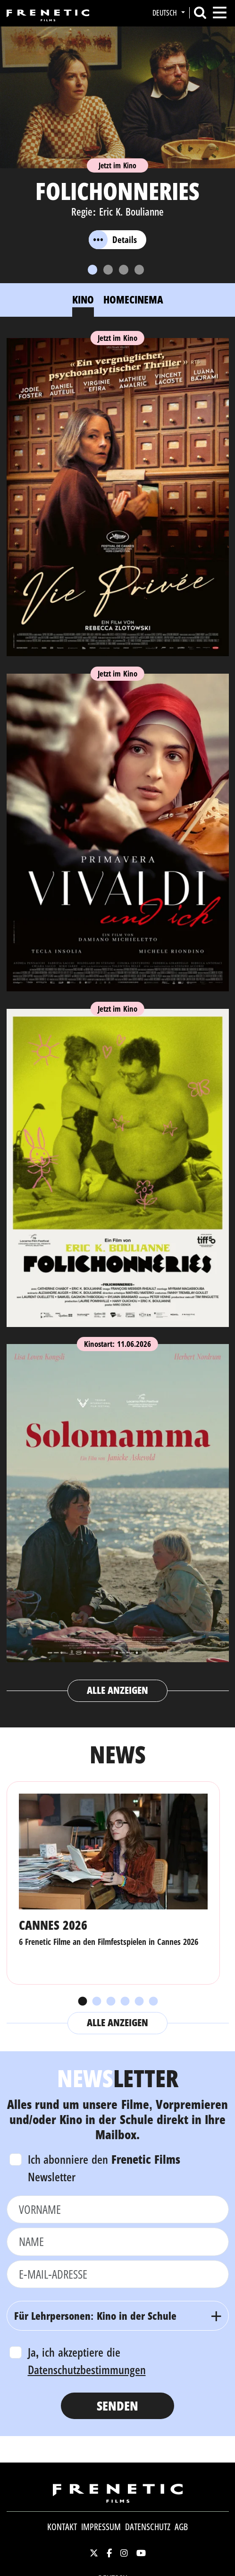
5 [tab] (138, 2001)
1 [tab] (82, 2001)
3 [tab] (110, 2001)
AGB (181, 2527)
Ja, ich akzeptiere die (87, 2361)
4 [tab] (124, 2001)
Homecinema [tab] (133, 299)
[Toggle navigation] (219, 12)
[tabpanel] (118, 1016)
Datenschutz (147, 2527)
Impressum (101, 2527)
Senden (117, 2405)
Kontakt (62, 2527)
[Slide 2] (108, 270)
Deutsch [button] (165, 13)
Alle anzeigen (118, 1690)
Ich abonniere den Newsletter (104, 2168)
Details (113, 239)
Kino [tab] (83, 299)
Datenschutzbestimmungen (87, 2369)
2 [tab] (96, 2001)
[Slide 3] (123, 270)
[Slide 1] (92, 270)
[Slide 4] (139, 270)
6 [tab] (153, 2001)
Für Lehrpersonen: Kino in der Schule (95, 2315)
